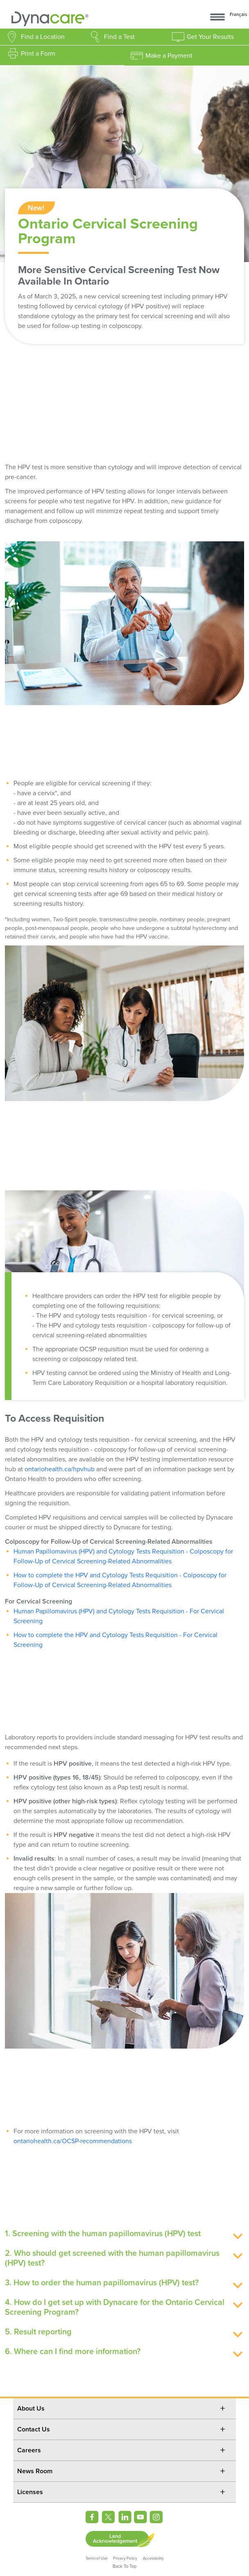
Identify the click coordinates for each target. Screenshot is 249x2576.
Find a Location (43, 37)
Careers (29, 2450)
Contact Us (33, 2429)
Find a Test (119, 37)
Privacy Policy (125, 2558)
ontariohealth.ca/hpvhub (60, 1469)
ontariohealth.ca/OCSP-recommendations (73, 2141)
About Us (31, 2408)
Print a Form (38, 54)
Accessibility (153, 2558)
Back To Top (124, 2566)
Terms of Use (96, 2558)
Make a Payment (168, 56)
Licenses (30, 2492)
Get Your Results (210, 37)
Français (238, 14)
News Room (34, 2471)
